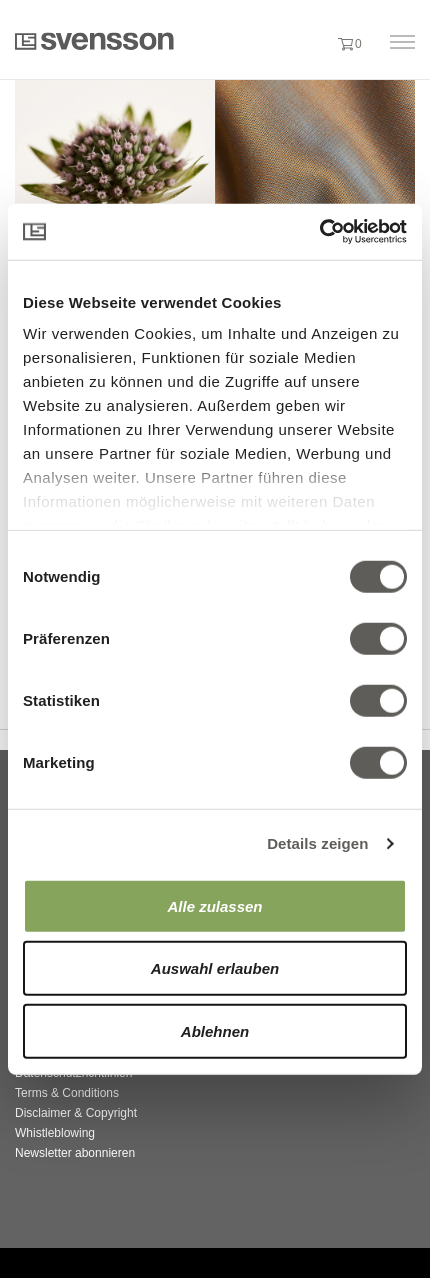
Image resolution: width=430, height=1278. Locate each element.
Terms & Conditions (67, 1093)
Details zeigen (317, 843)
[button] (312, 43)
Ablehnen (215, 1030)
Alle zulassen (214, 905)
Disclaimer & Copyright (76, 1113)
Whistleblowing (55, 1133)
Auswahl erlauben (215, 968)
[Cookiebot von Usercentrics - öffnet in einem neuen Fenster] (319, 232)
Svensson (94, 41)
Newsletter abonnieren (75, 1153)
